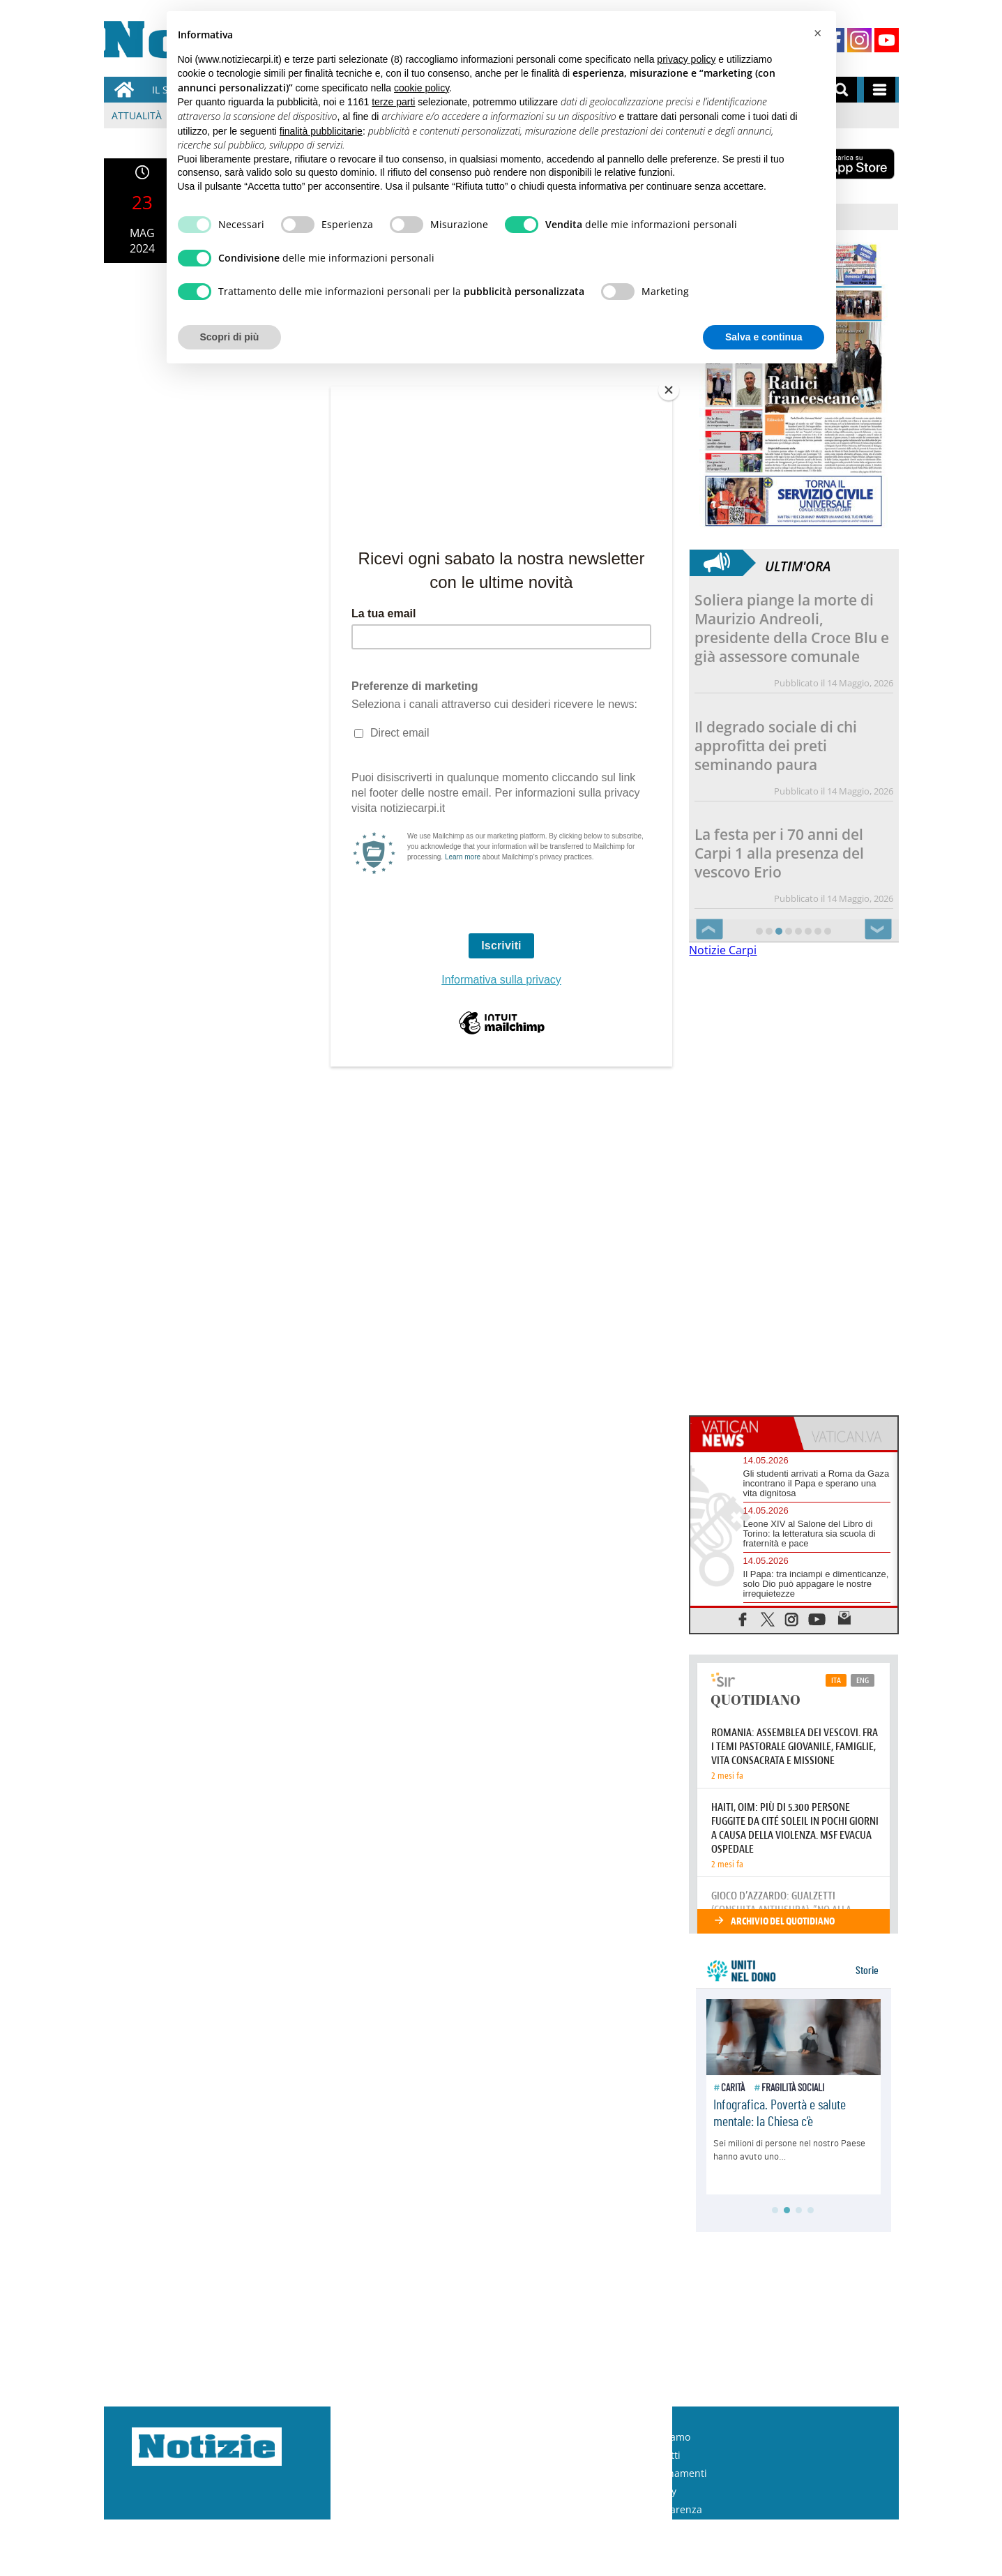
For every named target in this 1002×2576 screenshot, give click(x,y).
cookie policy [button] (421, 87)
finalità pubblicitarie (321, 131)
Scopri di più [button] (229, 336)
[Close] (668, 389)
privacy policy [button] (686, 59)
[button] (818, 33)
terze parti (393, 101)
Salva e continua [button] (763, 336)
